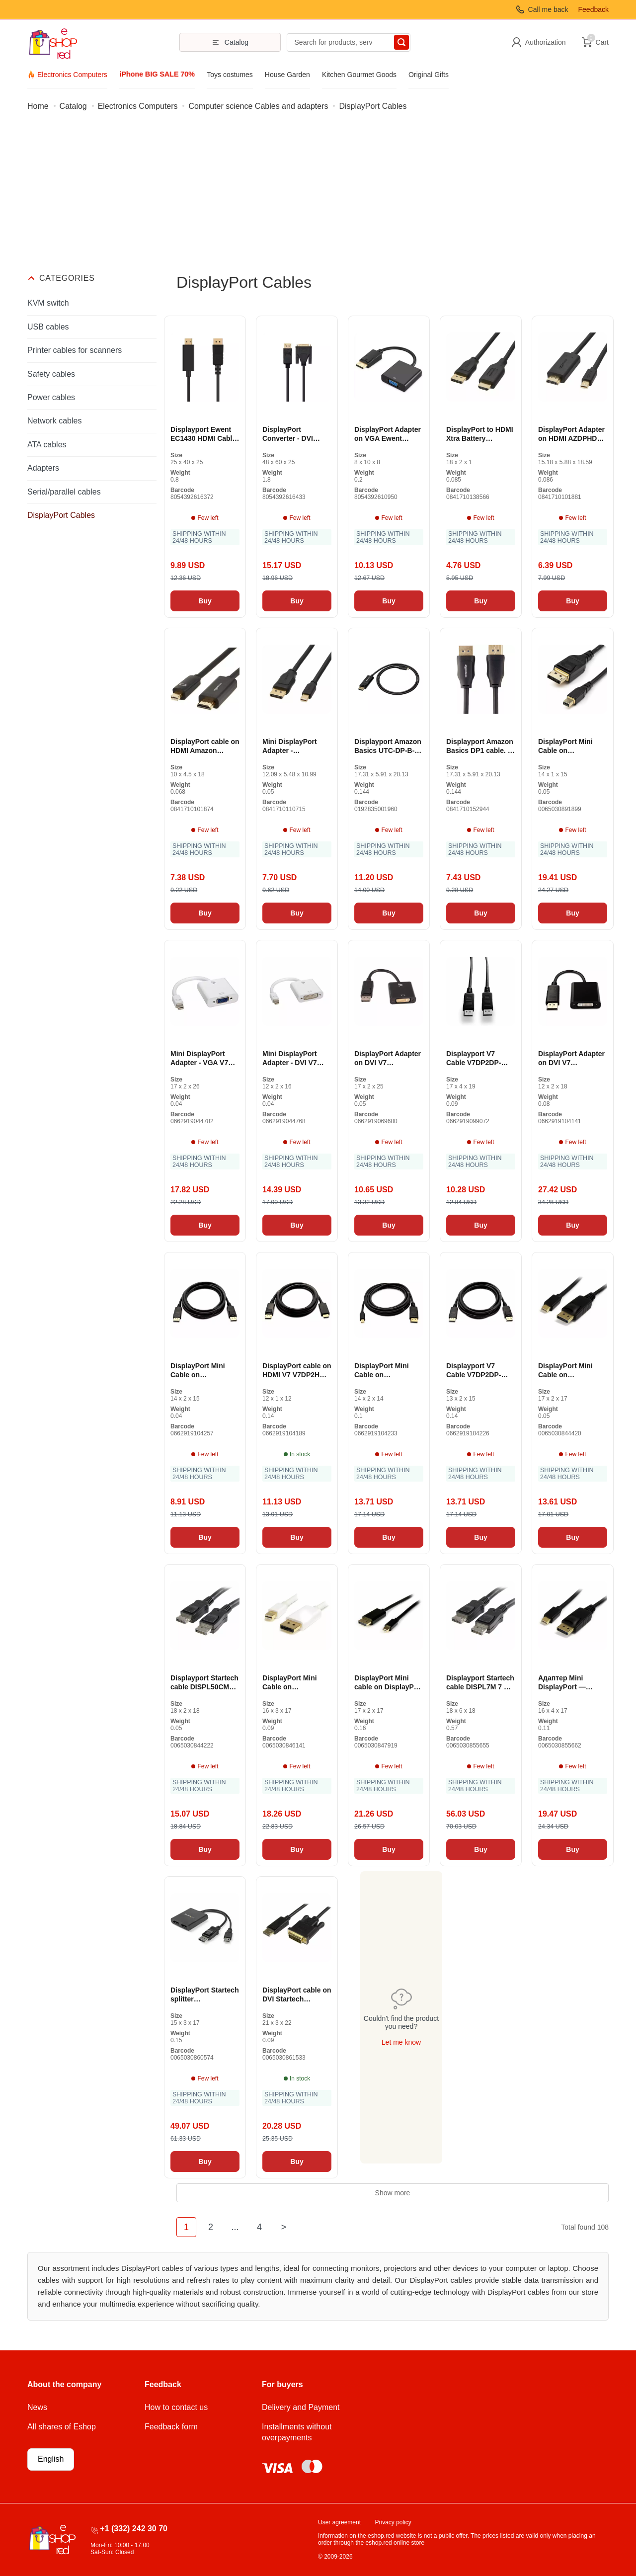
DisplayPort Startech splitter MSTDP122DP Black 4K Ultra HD (204, 1994)
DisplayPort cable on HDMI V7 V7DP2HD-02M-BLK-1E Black (296, 1370)
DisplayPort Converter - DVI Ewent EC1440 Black (296, 434)
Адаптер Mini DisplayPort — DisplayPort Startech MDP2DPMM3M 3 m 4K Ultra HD (572, 1682)
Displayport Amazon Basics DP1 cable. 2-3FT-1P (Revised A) (480, 746)
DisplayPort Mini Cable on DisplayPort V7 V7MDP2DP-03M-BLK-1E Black (382, 1370)
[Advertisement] (318, 198)
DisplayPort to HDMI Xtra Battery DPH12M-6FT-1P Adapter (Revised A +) (479, 434)
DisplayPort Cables (61, 515)
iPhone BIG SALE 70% (157, 74)
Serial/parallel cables (64, 492)
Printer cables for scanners (74, 350)
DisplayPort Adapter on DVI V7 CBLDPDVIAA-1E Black (571, 1058)
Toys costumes (230, 75)
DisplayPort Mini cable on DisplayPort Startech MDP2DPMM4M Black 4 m (388, 1682)
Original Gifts (428, 75)
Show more (392, 2193)
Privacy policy (393, 2522)
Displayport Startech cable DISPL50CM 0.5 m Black (204, 1682)
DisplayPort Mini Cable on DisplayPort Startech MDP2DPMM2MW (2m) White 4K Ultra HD (296, 1682)
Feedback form (171, 2426)
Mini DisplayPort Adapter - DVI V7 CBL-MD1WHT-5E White (291, 1058)
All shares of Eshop (61, 2426)
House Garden (287, 75)
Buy (204, 601)
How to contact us (176, 2407)
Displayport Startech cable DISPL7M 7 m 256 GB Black (480, 1682)
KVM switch (48, 303)
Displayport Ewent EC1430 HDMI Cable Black (203, 434)
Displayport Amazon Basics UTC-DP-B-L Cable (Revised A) (387, 746)
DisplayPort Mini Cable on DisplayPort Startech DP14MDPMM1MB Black (572, 746)
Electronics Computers (72, 75)
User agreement (339, 2522)
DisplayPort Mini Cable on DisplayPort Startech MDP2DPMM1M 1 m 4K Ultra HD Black (572, 1370)
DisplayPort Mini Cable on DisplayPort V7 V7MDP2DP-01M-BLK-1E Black (198, 1370)
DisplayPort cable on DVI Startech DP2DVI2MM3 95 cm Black (296, 1994)
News (37, 2407)
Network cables (54, 420)
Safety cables (51, 374)
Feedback (593, 9)
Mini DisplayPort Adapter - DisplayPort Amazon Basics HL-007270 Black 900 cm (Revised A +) (296, 746)
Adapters (43, 468)
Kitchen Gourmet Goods (359, 75)
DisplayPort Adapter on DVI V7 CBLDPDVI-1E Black (387, 1058)
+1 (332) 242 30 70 (133, 2528)
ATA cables (47, 444)
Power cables (51, 397)
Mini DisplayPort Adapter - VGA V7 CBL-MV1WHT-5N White (199, 1058)
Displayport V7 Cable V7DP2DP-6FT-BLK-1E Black (476, 1058)
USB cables (48, 327)
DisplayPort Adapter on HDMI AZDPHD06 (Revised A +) (571, 434)
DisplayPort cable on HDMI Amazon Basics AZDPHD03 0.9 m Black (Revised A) (204, 746)
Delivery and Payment (301, 2407)
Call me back (548, 9)
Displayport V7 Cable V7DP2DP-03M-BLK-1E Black (477, 1370)
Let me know (401, 2042)
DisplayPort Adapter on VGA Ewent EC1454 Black (387, 434)
